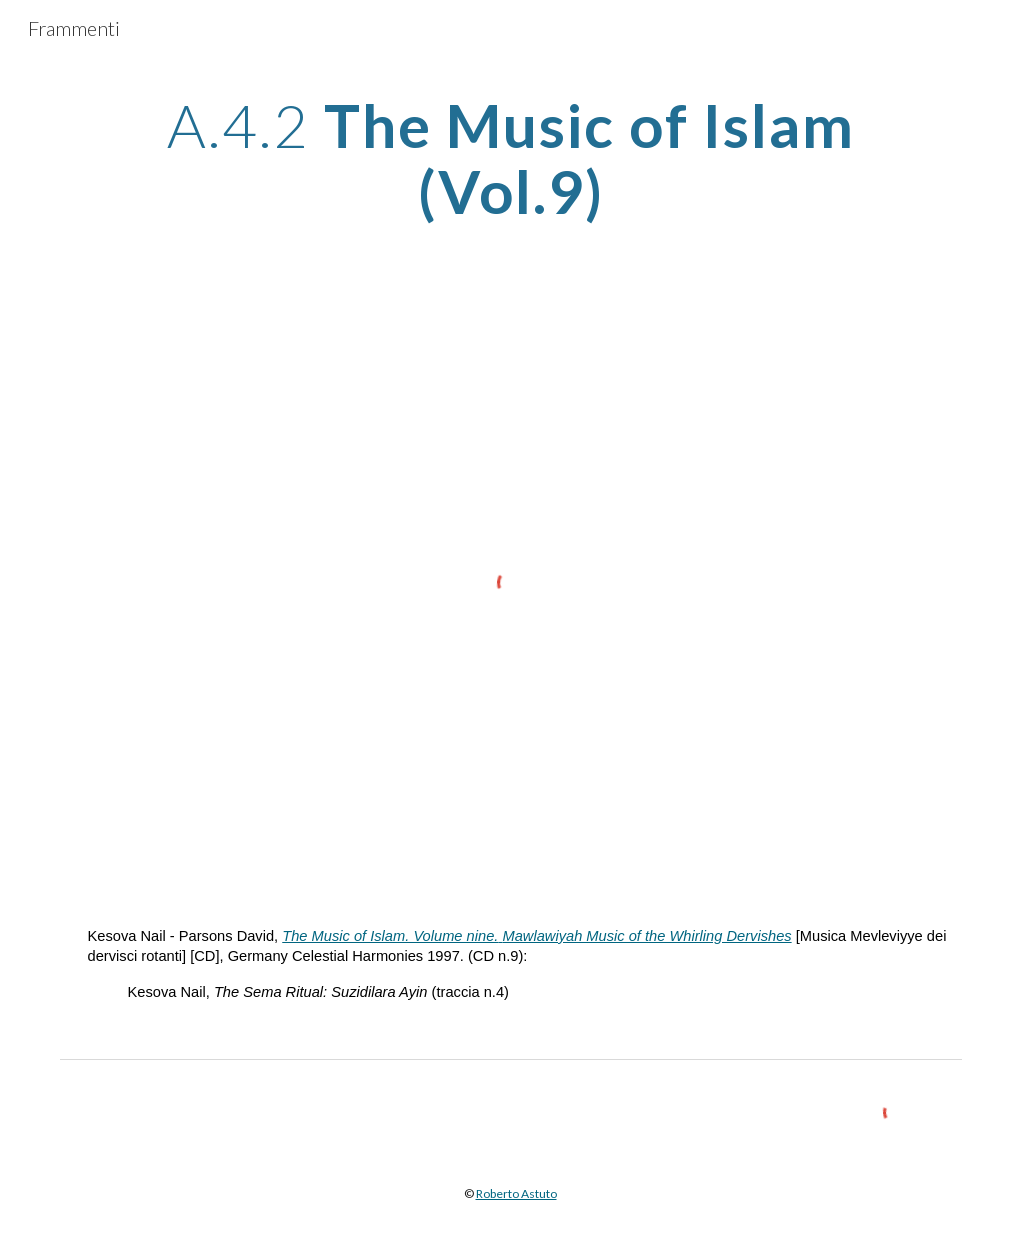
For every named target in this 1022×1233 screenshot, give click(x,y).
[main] (511, 158)
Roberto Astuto (516, 1193)
